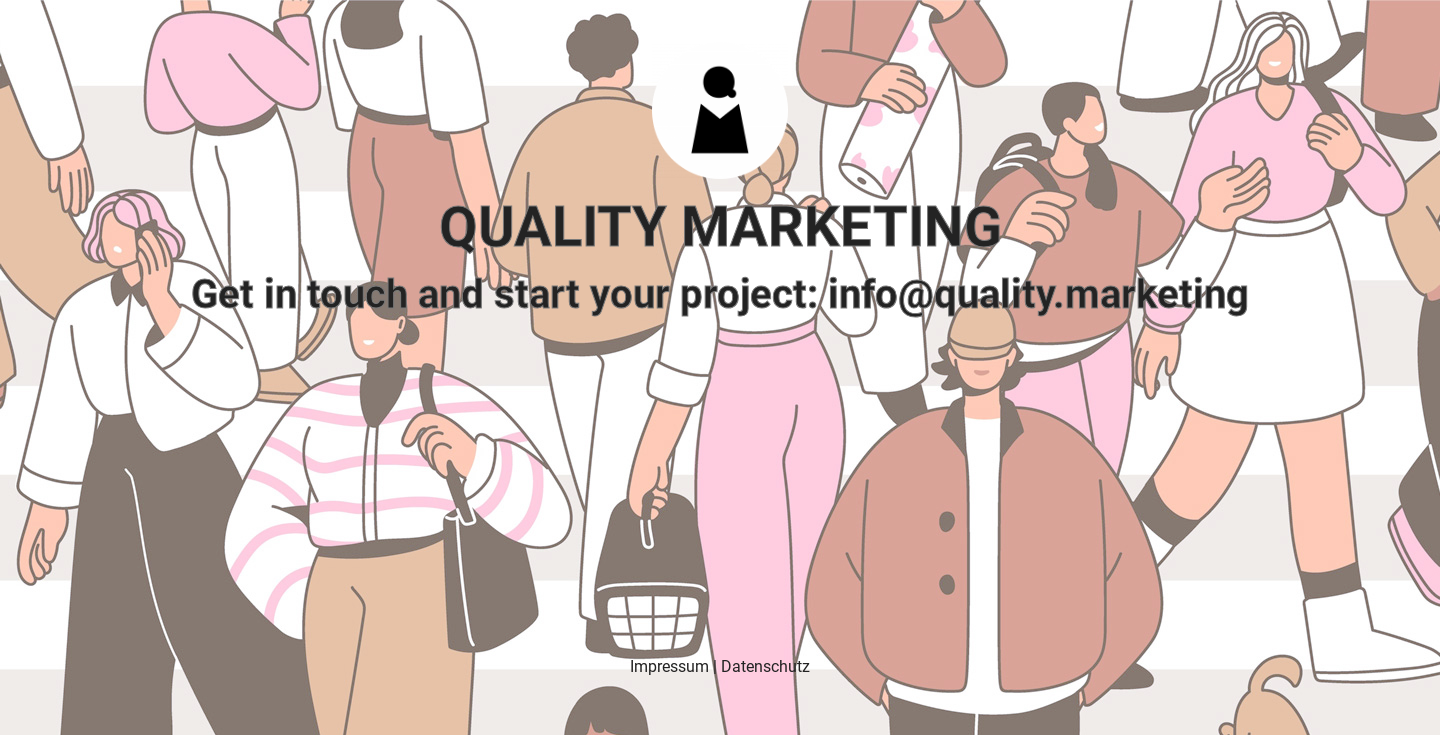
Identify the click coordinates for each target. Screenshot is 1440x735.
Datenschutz (765, 666)
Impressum (669, 666)
